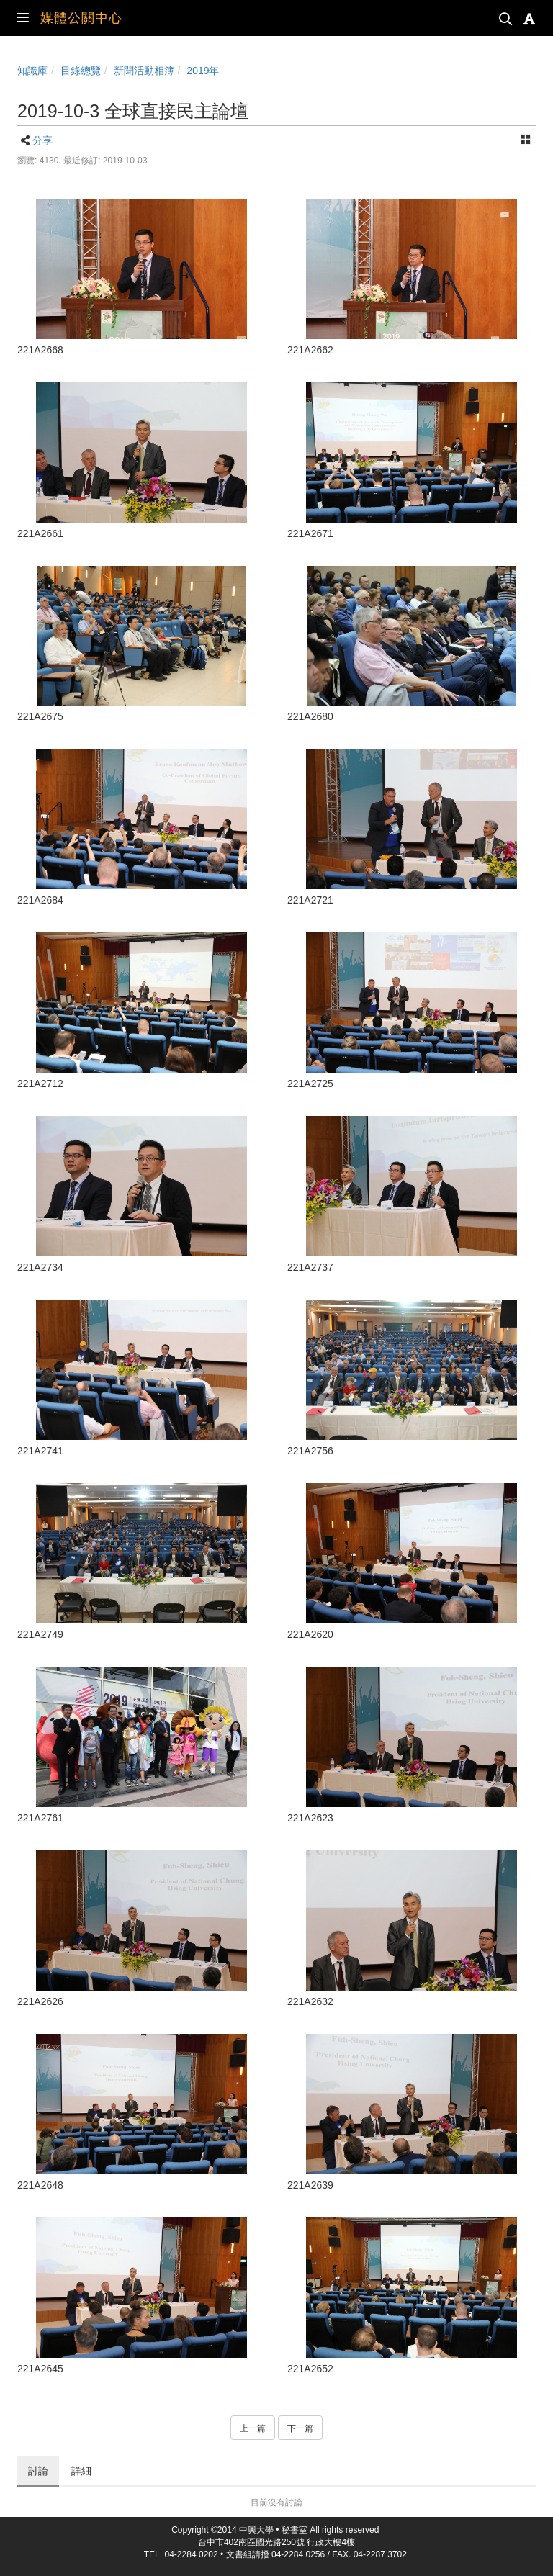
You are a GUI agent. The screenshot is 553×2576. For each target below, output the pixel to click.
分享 (42, 140)
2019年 (202, 70)
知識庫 (32, 70)
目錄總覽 (80, 70)
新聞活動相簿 (144, 70)
